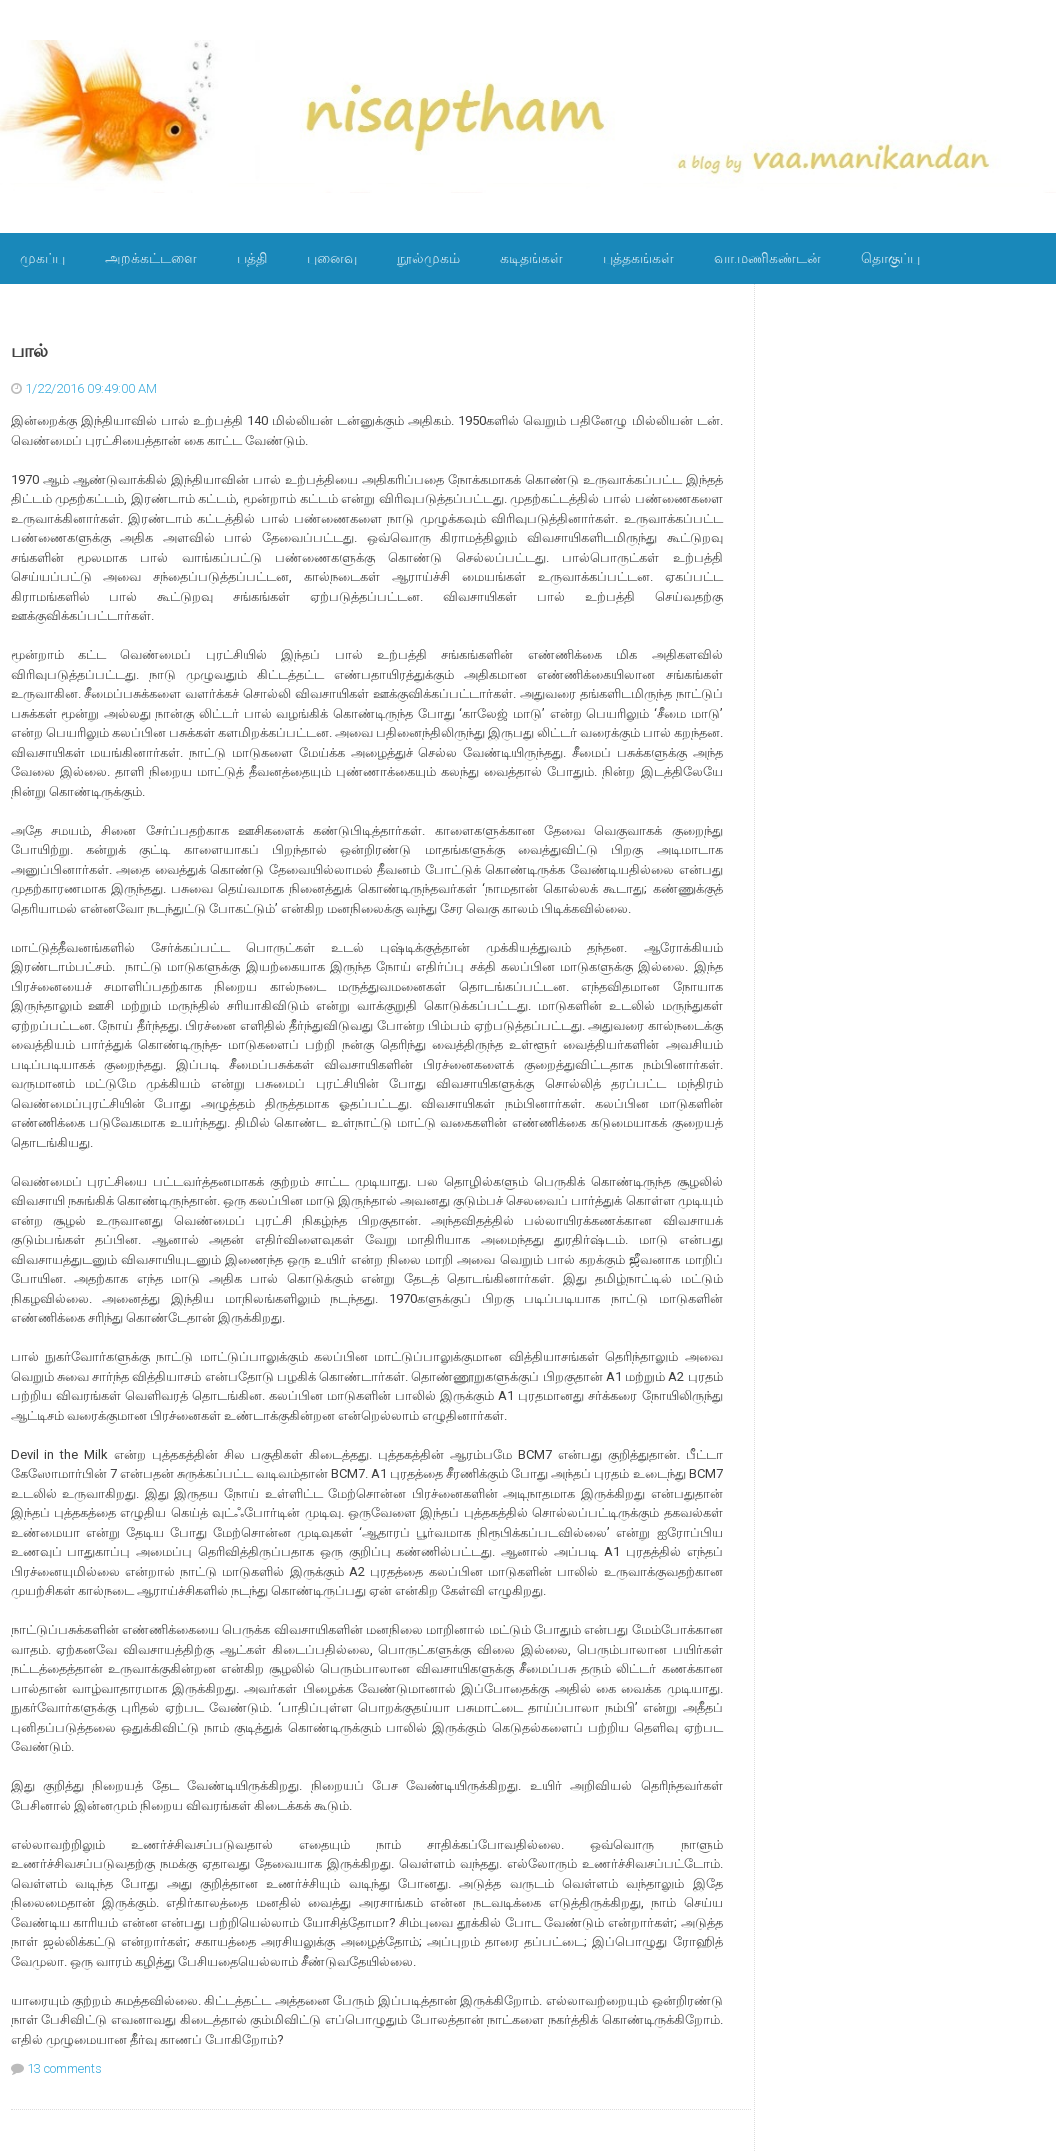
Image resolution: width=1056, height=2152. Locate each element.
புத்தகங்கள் (638, 258)
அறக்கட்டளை (151, 258)
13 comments (64, 2068)
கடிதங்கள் (531, 258)
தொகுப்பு (890, 258)
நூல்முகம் (428, 258)
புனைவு (332, 258)
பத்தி (252, 258)
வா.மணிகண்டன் (767, 258)
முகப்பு (42, 258)
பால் (29, 351)
